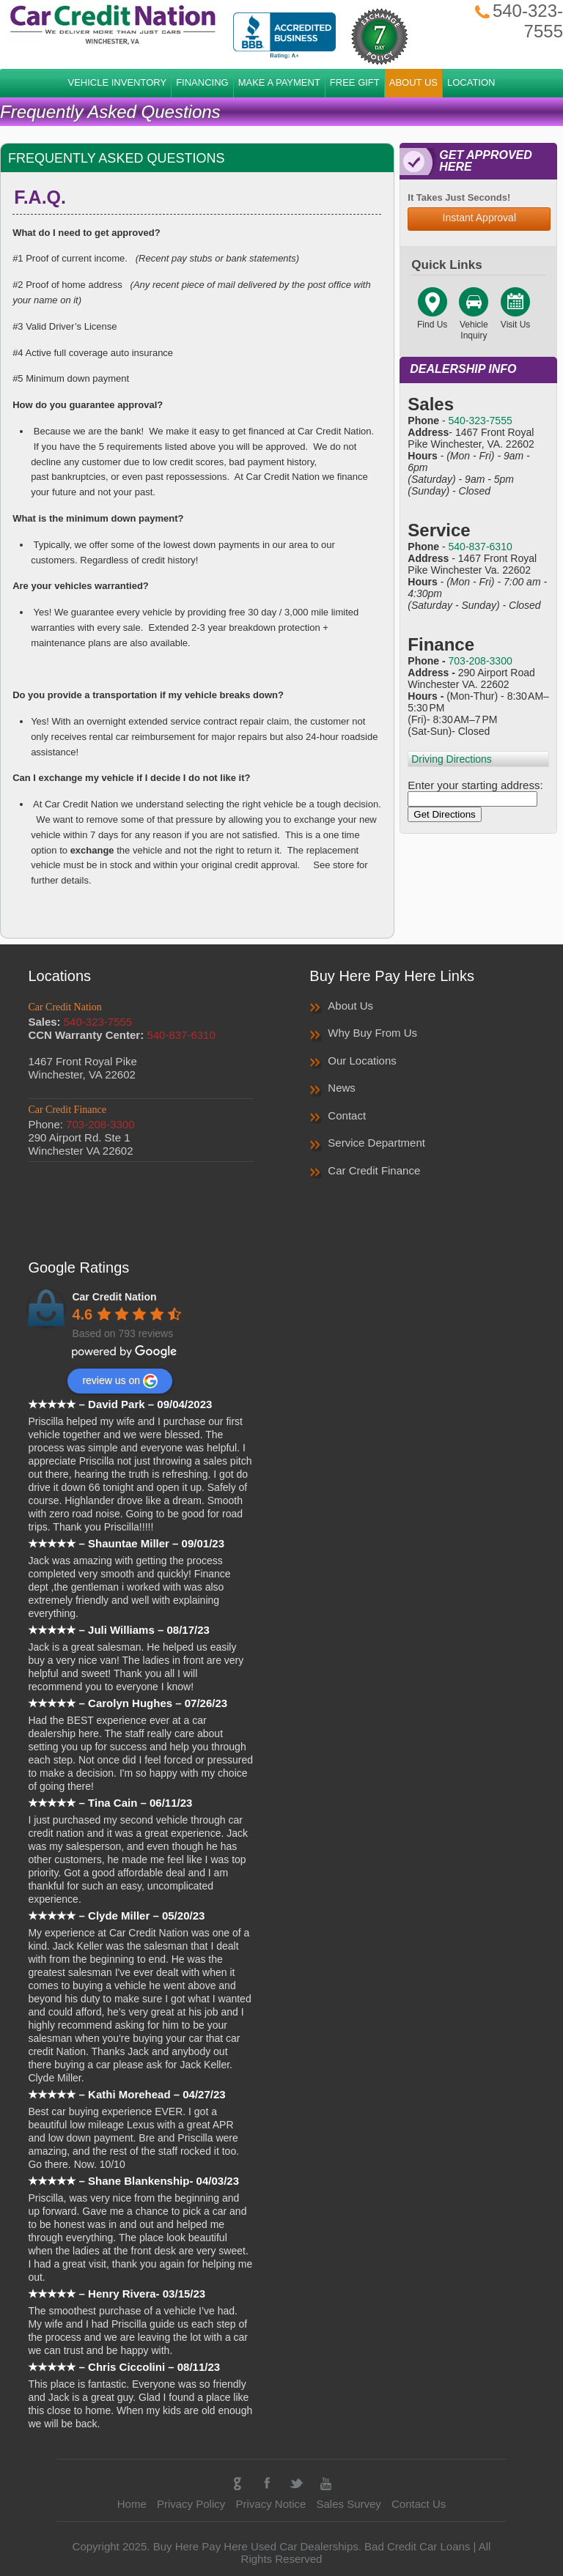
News (342, 1087)
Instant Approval (479, 217)
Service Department (376, 1142)
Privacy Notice (270, 2504)
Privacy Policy (191, 2504)
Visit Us (515, 319)
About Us (350, 1005)
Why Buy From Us (372, 1032)
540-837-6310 (480, 546)
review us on (120, 1381)
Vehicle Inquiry (473, 324)
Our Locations (362, 1060)
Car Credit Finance (374, 1170)
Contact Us (418, 2504)
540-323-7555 (480, 420)
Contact (347, 1115)
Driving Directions (451, 759)
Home (132, 2504)
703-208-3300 (480, 661)
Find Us (432, 319)
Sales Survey (348, 2504)
